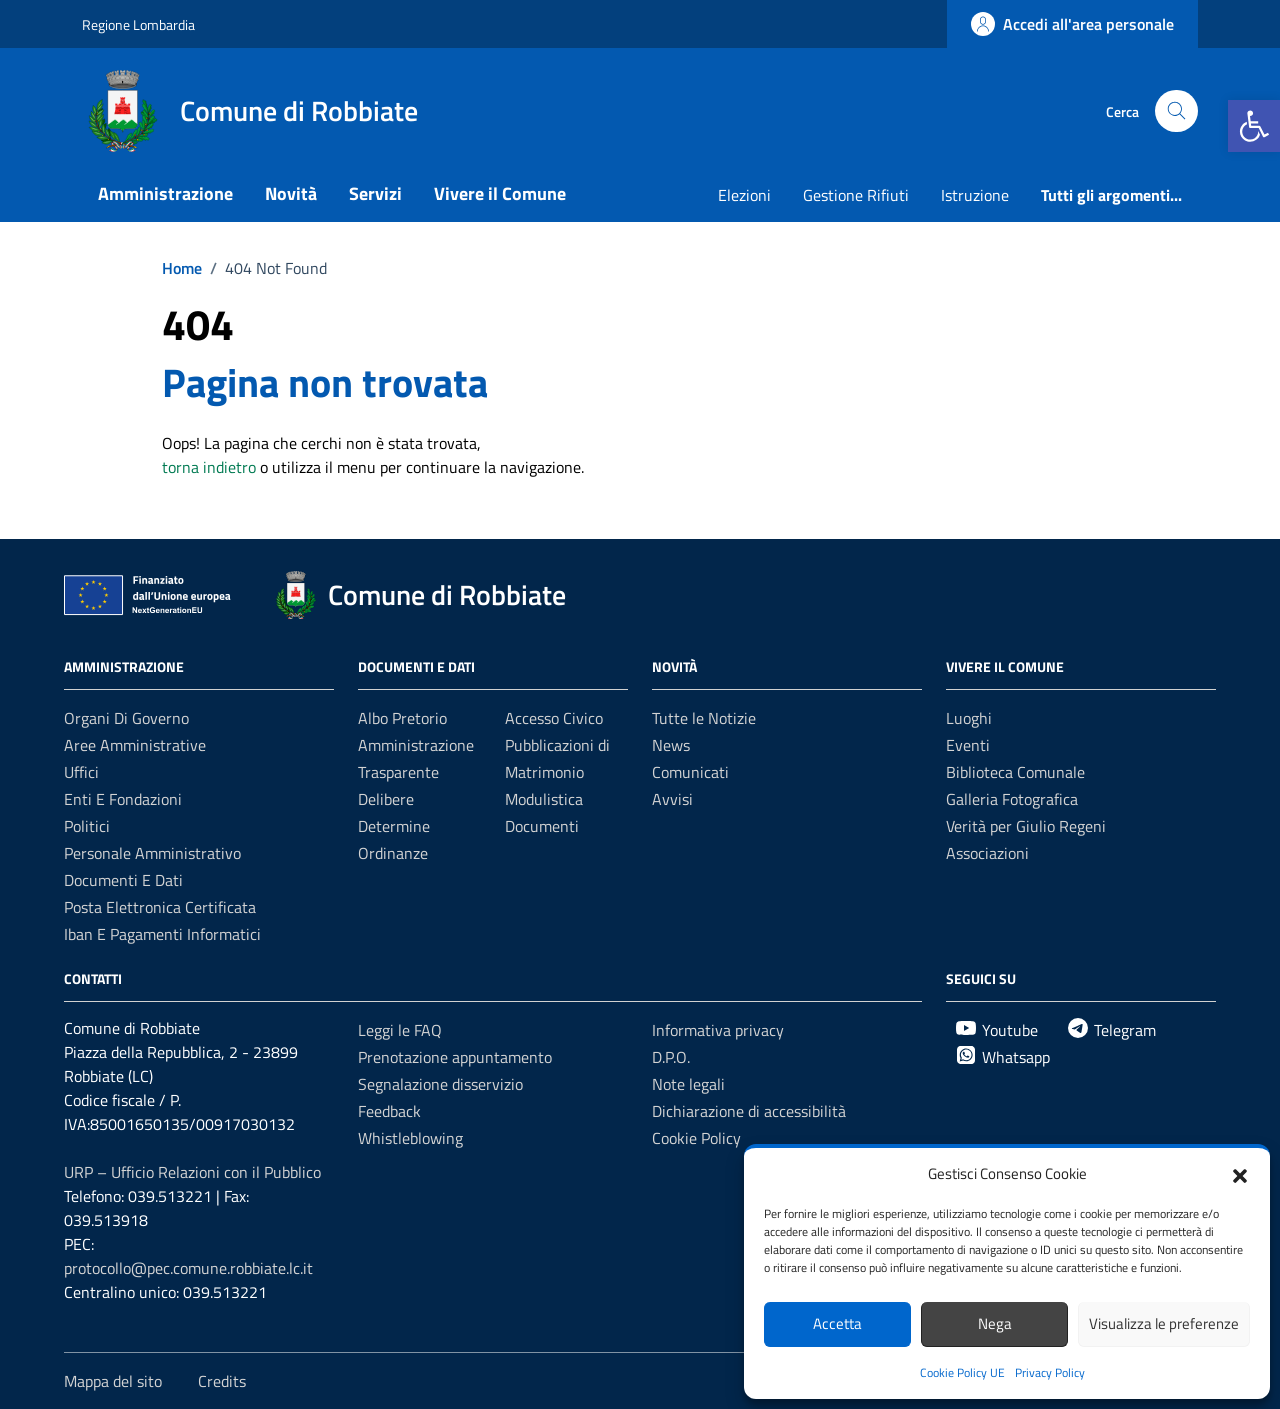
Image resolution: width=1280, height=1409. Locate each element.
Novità (291, 193)
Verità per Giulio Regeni (1026, 826)
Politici (87, 826)
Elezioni (744, 195)
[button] (1254, 126)
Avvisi (672, 799)
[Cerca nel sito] (1176, 111)
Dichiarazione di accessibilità (749, 1111)
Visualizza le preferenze (1164, 1323)
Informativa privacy (718, 1030)
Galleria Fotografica (1012, 799)
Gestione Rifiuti (856, 195)
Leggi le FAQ (400, 1030)
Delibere (386, 799)
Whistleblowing (410, 1138)
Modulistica (544, 799)
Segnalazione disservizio (440, 1084)
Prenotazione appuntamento (455, 1057)
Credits (222, 1381)
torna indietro (209, 467)
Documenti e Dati (123, 880)
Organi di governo (126, 718)
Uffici (81, 772)
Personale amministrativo (152, 853)
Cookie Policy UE (962, 1372)
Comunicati (690, 772)
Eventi (968, 745)
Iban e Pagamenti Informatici (162, 934)
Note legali (688, 1084)
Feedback (389, 1111)
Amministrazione (165, 193)
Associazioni (987, 853)
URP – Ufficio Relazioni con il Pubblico (192, 1172)
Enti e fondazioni (123, 799)
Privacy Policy (1050, 1372)
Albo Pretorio (402, 718)
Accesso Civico (554, 718)
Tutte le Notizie (704, 718)
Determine (394, 826)
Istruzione (975, 195)
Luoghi (969, 718)
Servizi (375, 193)
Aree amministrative (135, 745)
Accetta (837, 1323)
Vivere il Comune (500, 193)
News (671, 745)
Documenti (542, 826)
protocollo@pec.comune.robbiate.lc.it (188, 1268)
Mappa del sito (113, 1381)
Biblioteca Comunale (1015, 772)
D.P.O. (671, 1057)
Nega (995, 1323)
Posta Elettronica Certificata (160, 907)
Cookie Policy (696, 1138)
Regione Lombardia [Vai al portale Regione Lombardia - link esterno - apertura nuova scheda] (138, 24)
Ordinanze (393, 853)
